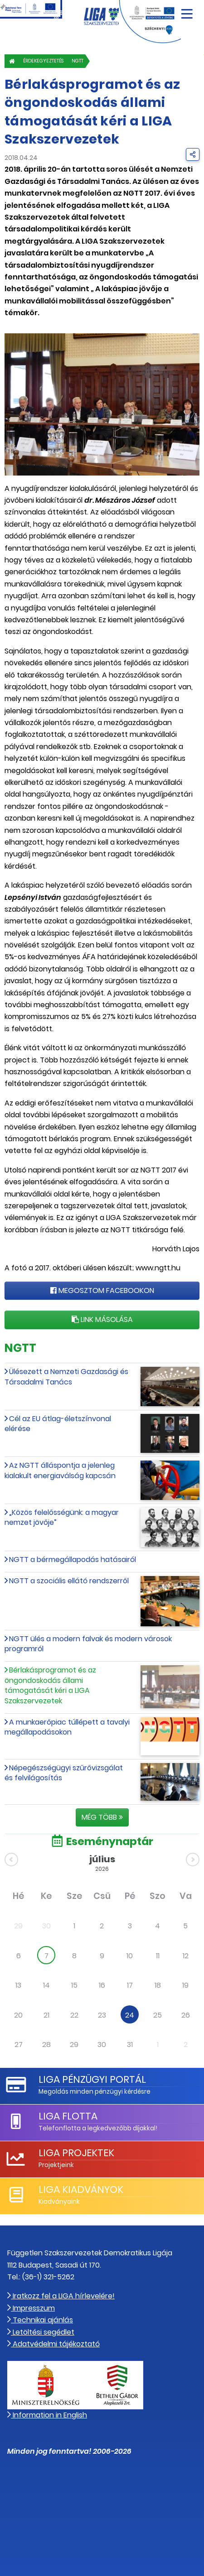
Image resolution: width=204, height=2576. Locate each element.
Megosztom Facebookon (102, 1290)
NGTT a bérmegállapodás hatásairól (72, 1559)
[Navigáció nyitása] (187, 10)
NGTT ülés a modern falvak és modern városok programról (88, 1644)
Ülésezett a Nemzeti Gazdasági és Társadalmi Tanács (66, 1376)
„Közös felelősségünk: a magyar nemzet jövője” (62, 1517)
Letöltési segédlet (40, 2332)
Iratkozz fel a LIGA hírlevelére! (61, 2296)
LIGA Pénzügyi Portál (92, 2079)
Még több (102, 1817)
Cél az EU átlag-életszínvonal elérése (58, 1423)
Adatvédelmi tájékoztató (53, 2344)
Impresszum (31, 2308)
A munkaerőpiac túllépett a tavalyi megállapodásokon (67, 1727)
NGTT (77, 61)
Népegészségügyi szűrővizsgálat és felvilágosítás (64, 1773)
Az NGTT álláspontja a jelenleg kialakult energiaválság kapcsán (60, 1470)
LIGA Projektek (76, 2153)
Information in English (47, 2415)
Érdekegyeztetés (43, 61)
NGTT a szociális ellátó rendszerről (69, 1581)
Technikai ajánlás (40, 2320)
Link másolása (102, 1319)
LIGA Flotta (68, 2116)
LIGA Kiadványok (81, 2189)
